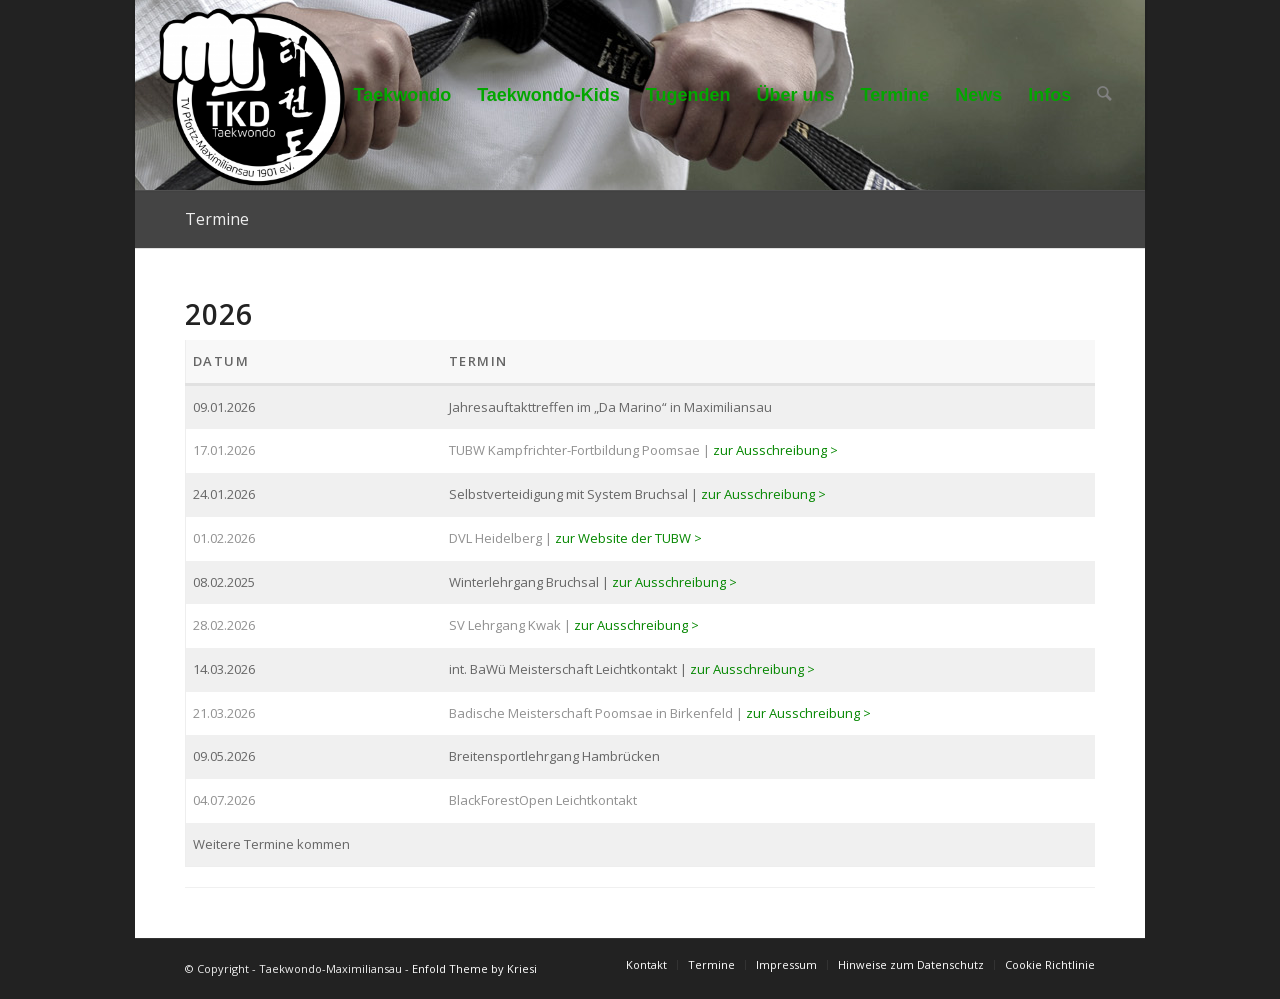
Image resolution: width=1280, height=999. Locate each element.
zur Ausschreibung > (775, 450)
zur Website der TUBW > (628, 538)
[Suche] (1105, 95)
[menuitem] (403, 95)
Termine (217, 219)
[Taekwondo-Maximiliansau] (252, 95)
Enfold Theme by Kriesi (474, 968)
